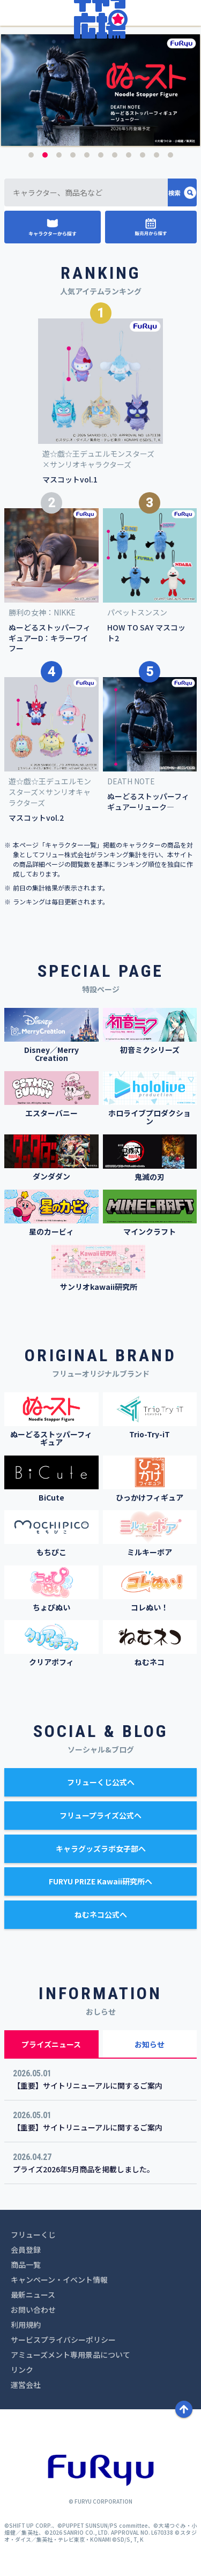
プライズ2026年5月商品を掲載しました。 (83, 2169)
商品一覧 (26, 2264)
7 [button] (114, 155)
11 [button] (170, 155)
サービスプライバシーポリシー (63, 2339)
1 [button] (31, 155)
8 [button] (128, 155)
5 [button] (87, 155)
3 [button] (59, 155)
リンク (22, 2369)
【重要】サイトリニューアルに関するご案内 (87, 2085)
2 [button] (45, 155)
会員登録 (26, 2249)
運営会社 (26, 2384)
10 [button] (156, 155)
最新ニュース (33, 2294)
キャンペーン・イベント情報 (59, 2279)
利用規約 (26, 2324)
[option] (100, 90)
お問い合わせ (33, 2309)
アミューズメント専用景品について (70, 2354)
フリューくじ (33, 2234)
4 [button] (73, 155)
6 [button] (100, 155)
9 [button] (142, 155)
